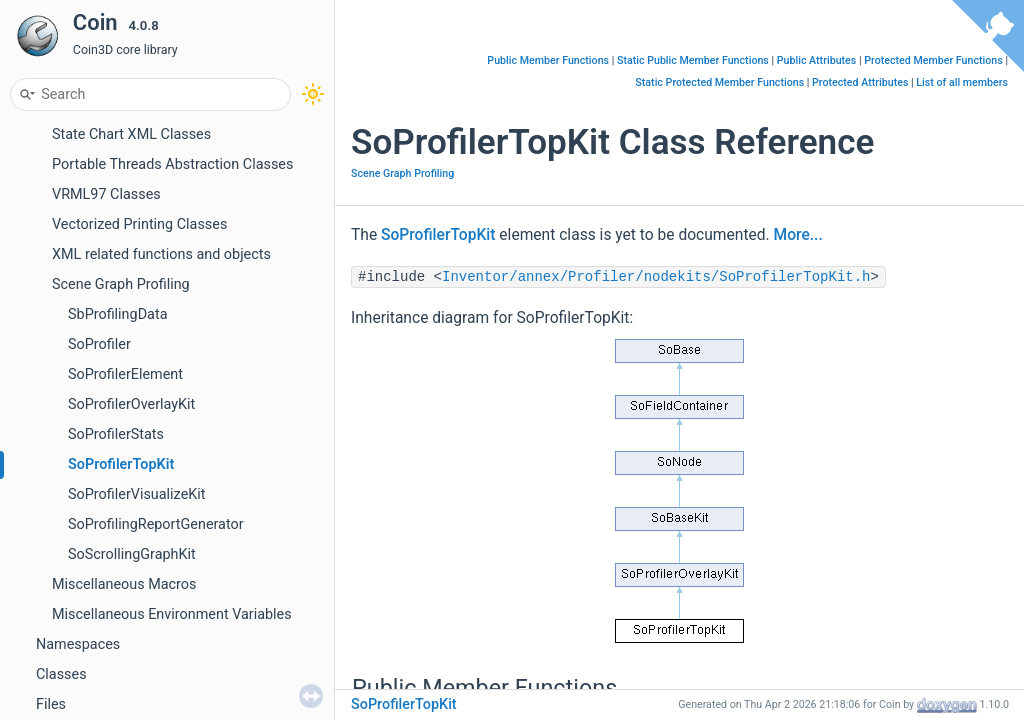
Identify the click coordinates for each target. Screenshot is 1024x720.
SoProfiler (99, 344)
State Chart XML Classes (131, 134)
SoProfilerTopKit (121, 464)
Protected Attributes (860, 82)
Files (51, 704)
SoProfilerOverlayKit (131, 404)
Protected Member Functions (933, 60)
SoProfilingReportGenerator (156, 524)
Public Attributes (817, 60)
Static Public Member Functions (693, 60)
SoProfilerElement (125, 374)
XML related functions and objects (161, 254)
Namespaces (78, 644)
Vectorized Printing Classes (139, 224)
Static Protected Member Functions (719, 82)
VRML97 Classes (106, 194)
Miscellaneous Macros (124, 584)
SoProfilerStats (116, 434)
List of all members (962, 82)
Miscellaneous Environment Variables (172, 614)
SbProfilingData (117, 314)
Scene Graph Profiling (121, 284)
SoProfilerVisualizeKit (137, 494)
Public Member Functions (548, 60)
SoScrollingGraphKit (132, 554)
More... (798, 235)
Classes (61, 674)
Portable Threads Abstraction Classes (172, 164)
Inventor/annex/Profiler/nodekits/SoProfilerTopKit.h (656, 277)
